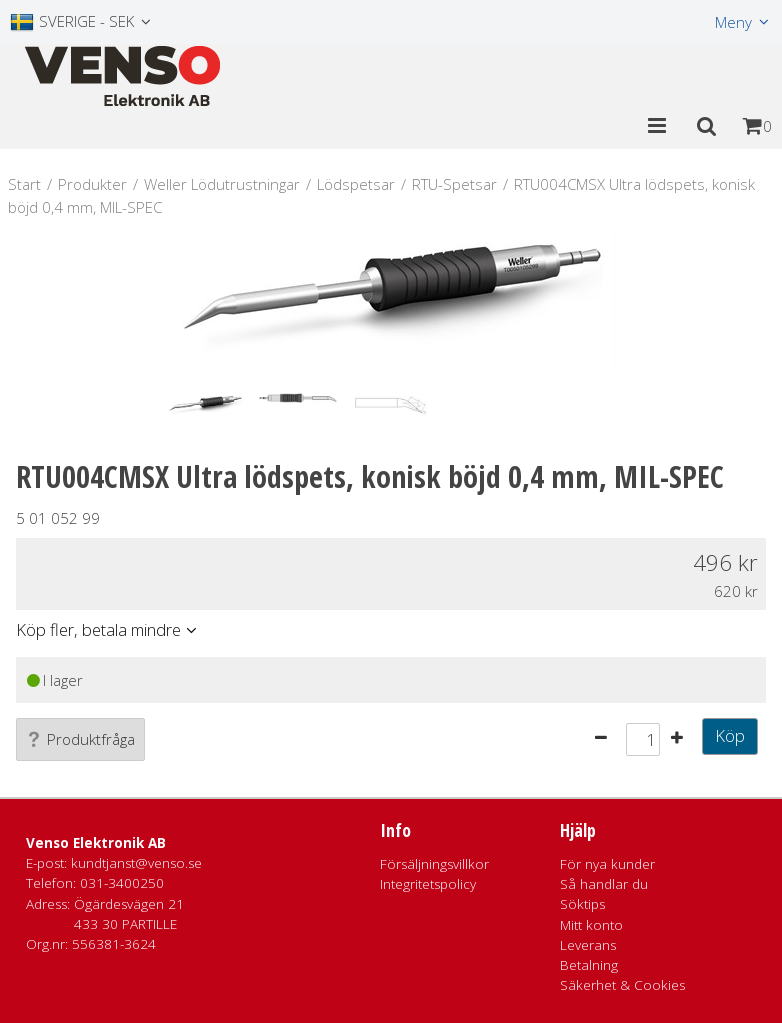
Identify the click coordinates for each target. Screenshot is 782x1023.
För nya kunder (607, 864)
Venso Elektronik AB (96, 843)
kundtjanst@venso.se (136, 863)
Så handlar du (604, 884)
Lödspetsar (356, 184)
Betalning (589, 965)
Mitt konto (591, 925)
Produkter (92, 184)
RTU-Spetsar (454, 184)
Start (24, 184)
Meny (733, 22)
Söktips (582, 904)
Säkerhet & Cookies (622, 985)
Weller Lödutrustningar (222, 184)
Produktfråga (80, 739)
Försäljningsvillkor (434, 864)
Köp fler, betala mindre (98, 629)
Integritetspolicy (428, 884)
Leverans (588, 945)
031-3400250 (122, 883)
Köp (730, 735)
